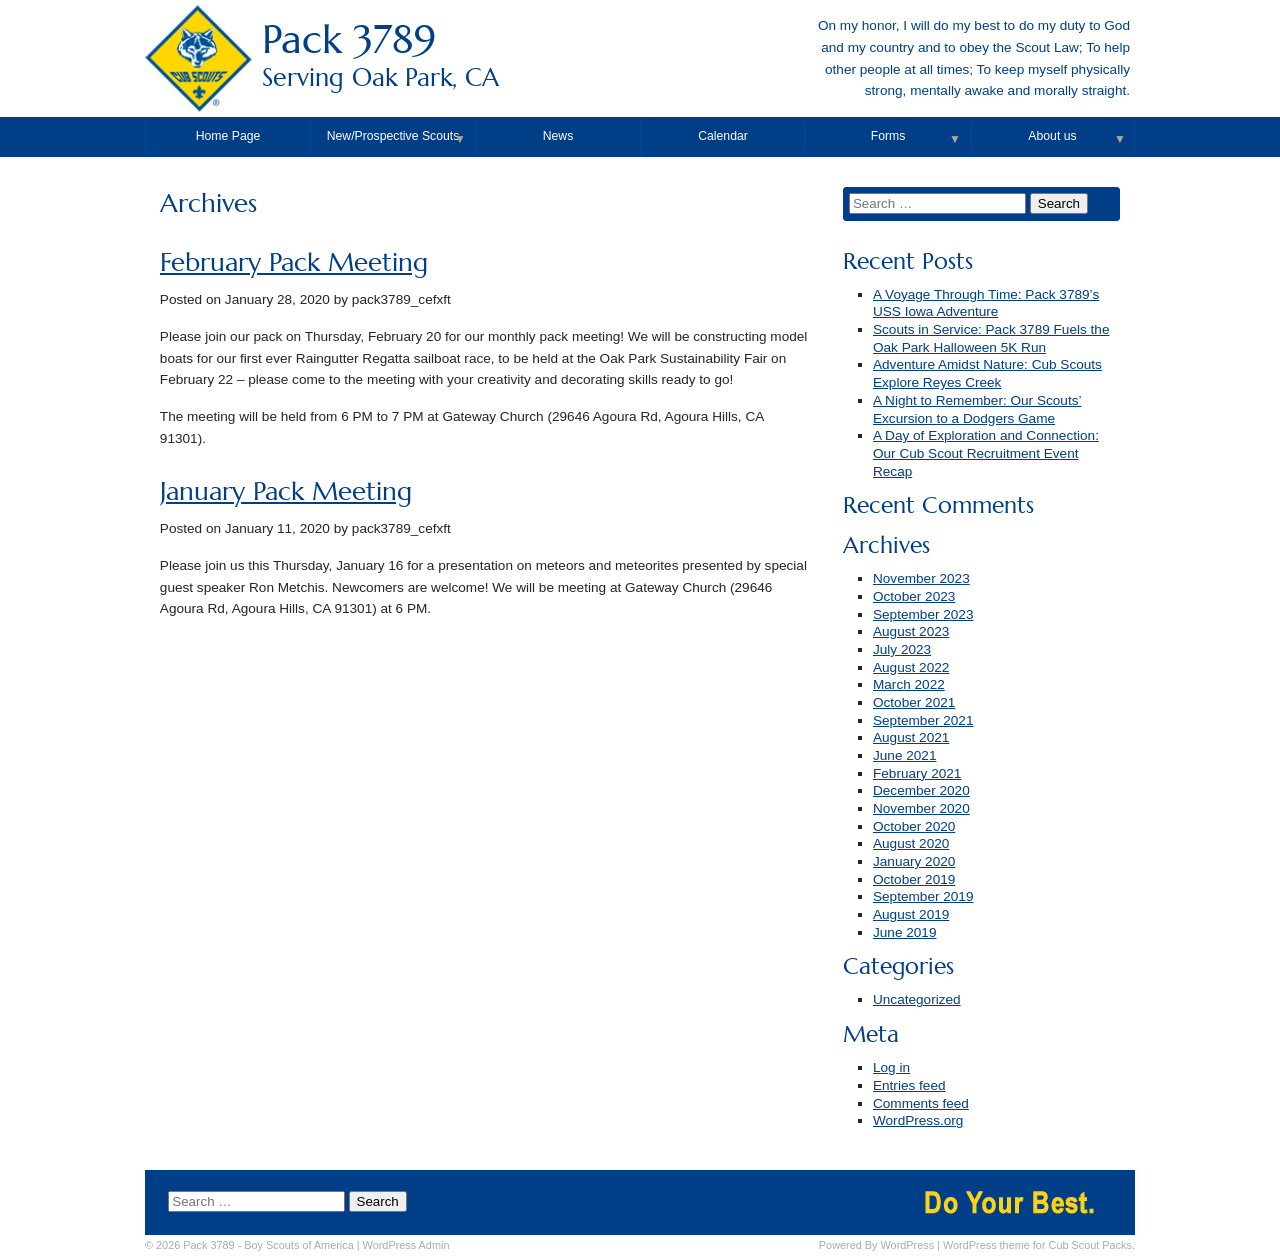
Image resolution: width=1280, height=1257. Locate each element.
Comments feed (921, 1103)
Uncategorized (917, 999)
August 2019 (911, 914)
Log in (891, 1067)
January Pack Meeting (286, 491)
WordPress (908, 1245)
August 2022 (911, 667)
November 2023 (921, 578)
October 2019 (914, 879)
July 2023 (902, 649)
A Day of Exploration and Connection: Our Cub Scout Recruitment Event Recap (986, 453)
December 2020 (921, 790)
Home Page (228, 136)
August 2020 (911, 843)
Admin (406, 1245)
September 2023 (923, 614)
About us (1052, 136)
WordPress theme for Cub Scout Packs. (1039, 1245)
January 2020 (914, 861)
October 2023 (914, 596)
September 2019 (923, 896)
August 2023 (911, 631)
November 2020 (921, 808)
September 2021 (923, 720)
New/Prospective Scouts (393, 136)
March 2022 (909, 684)
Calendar (723, 136)
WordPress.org (918, 1120)
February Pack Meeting (294, 262)
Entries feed (909, 1085)
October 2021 (914, 702)
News (558, 136)
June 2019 (905, 932)
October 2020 (914, 826)
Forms (888, 136)
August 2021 (911, 737)
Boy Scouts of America (298, 1245)
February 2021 (917, 773)
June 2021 (905, 755)
